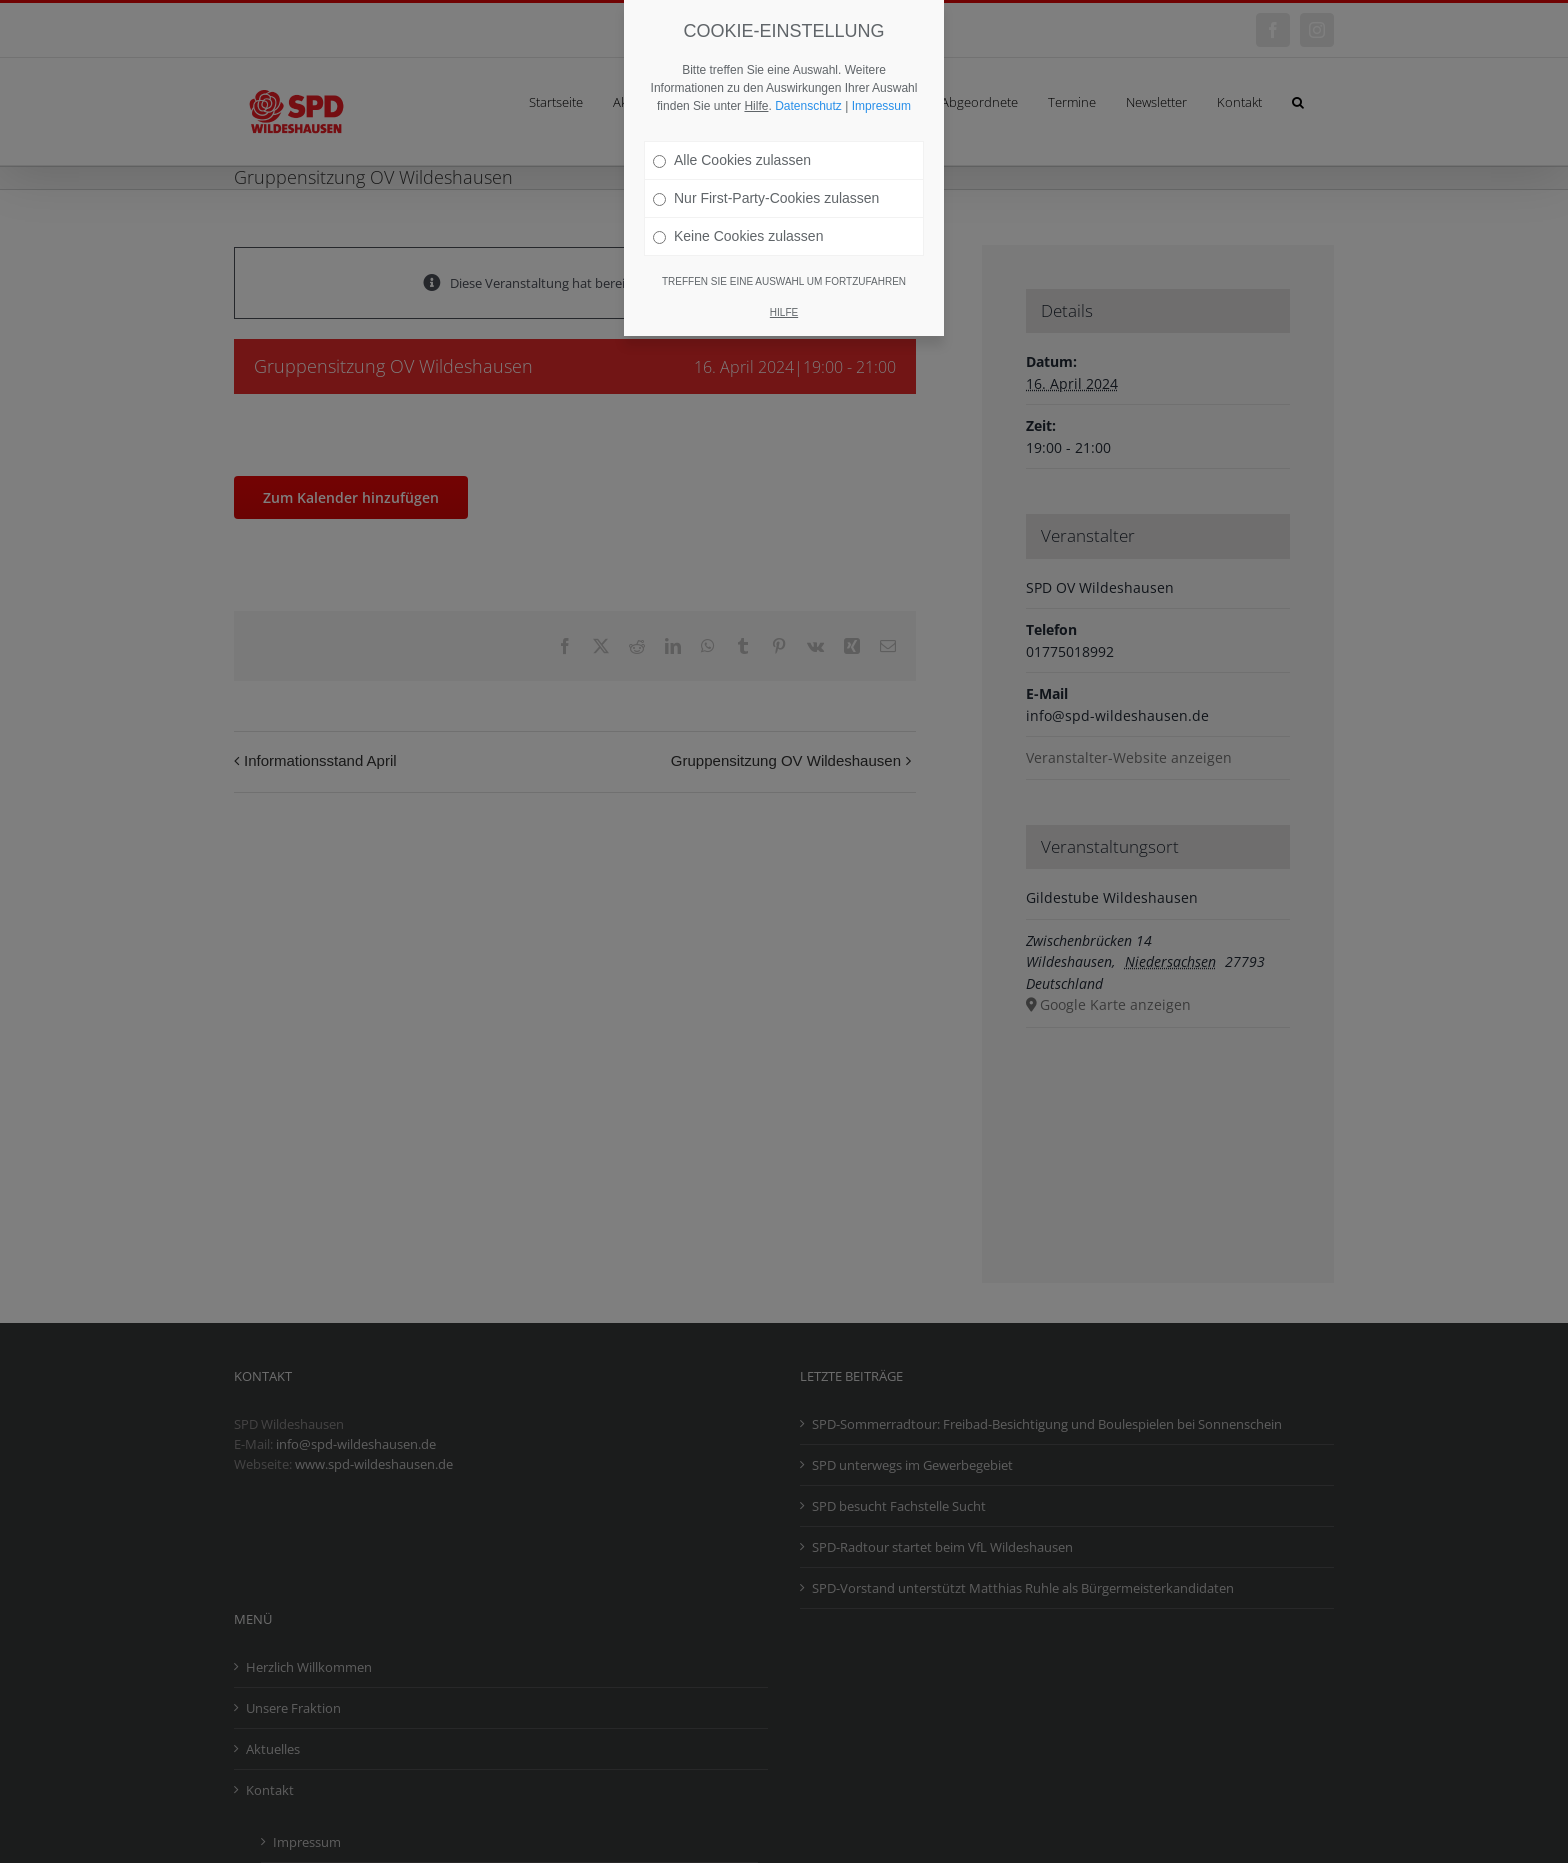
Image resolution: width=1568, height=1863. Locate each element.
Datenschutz (808, 106)
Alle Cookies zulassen (732, 160)
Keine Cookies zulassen (738, 236)
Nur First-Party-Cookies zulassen (766, 198)
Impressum (881, 106)
